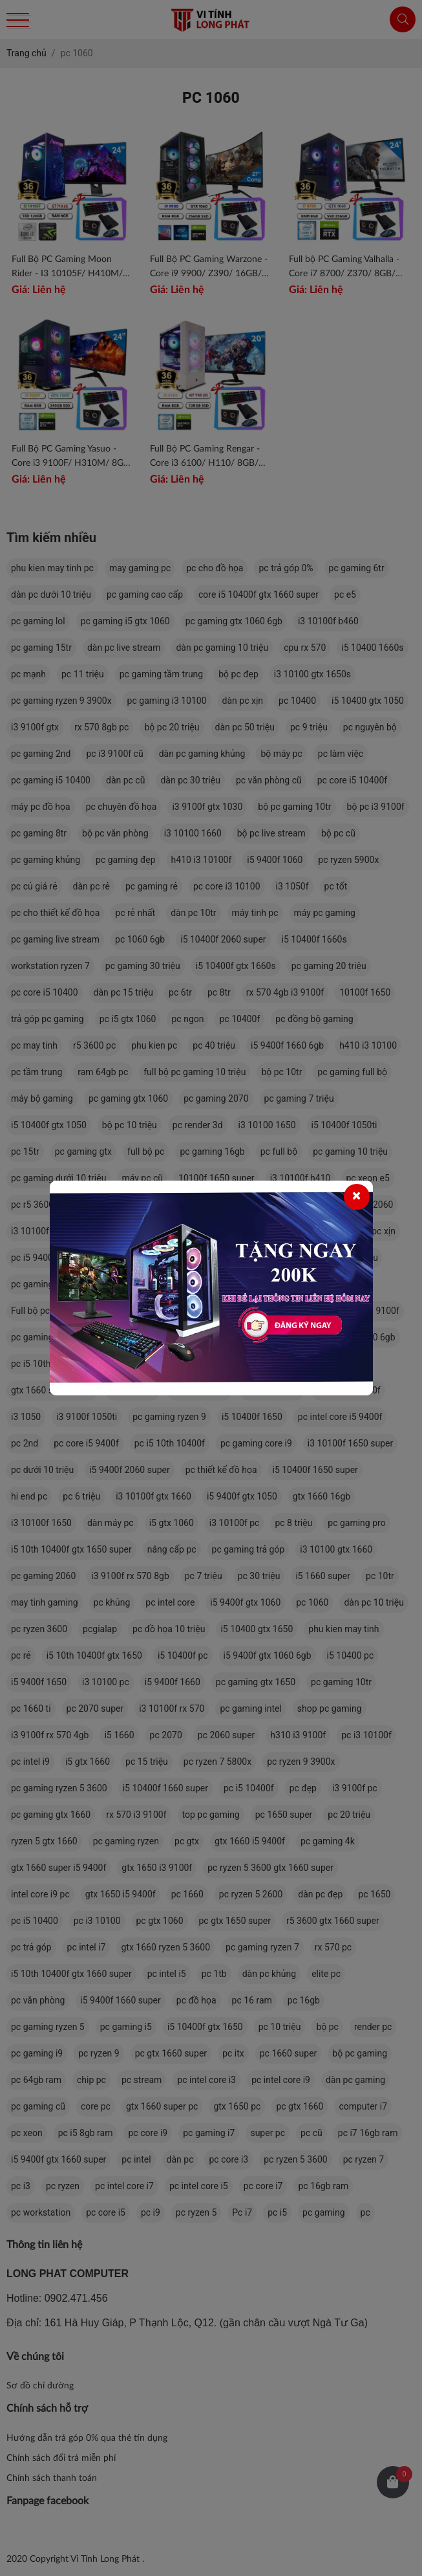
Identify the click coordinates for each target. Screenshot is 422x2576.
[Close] (357, 1197)
